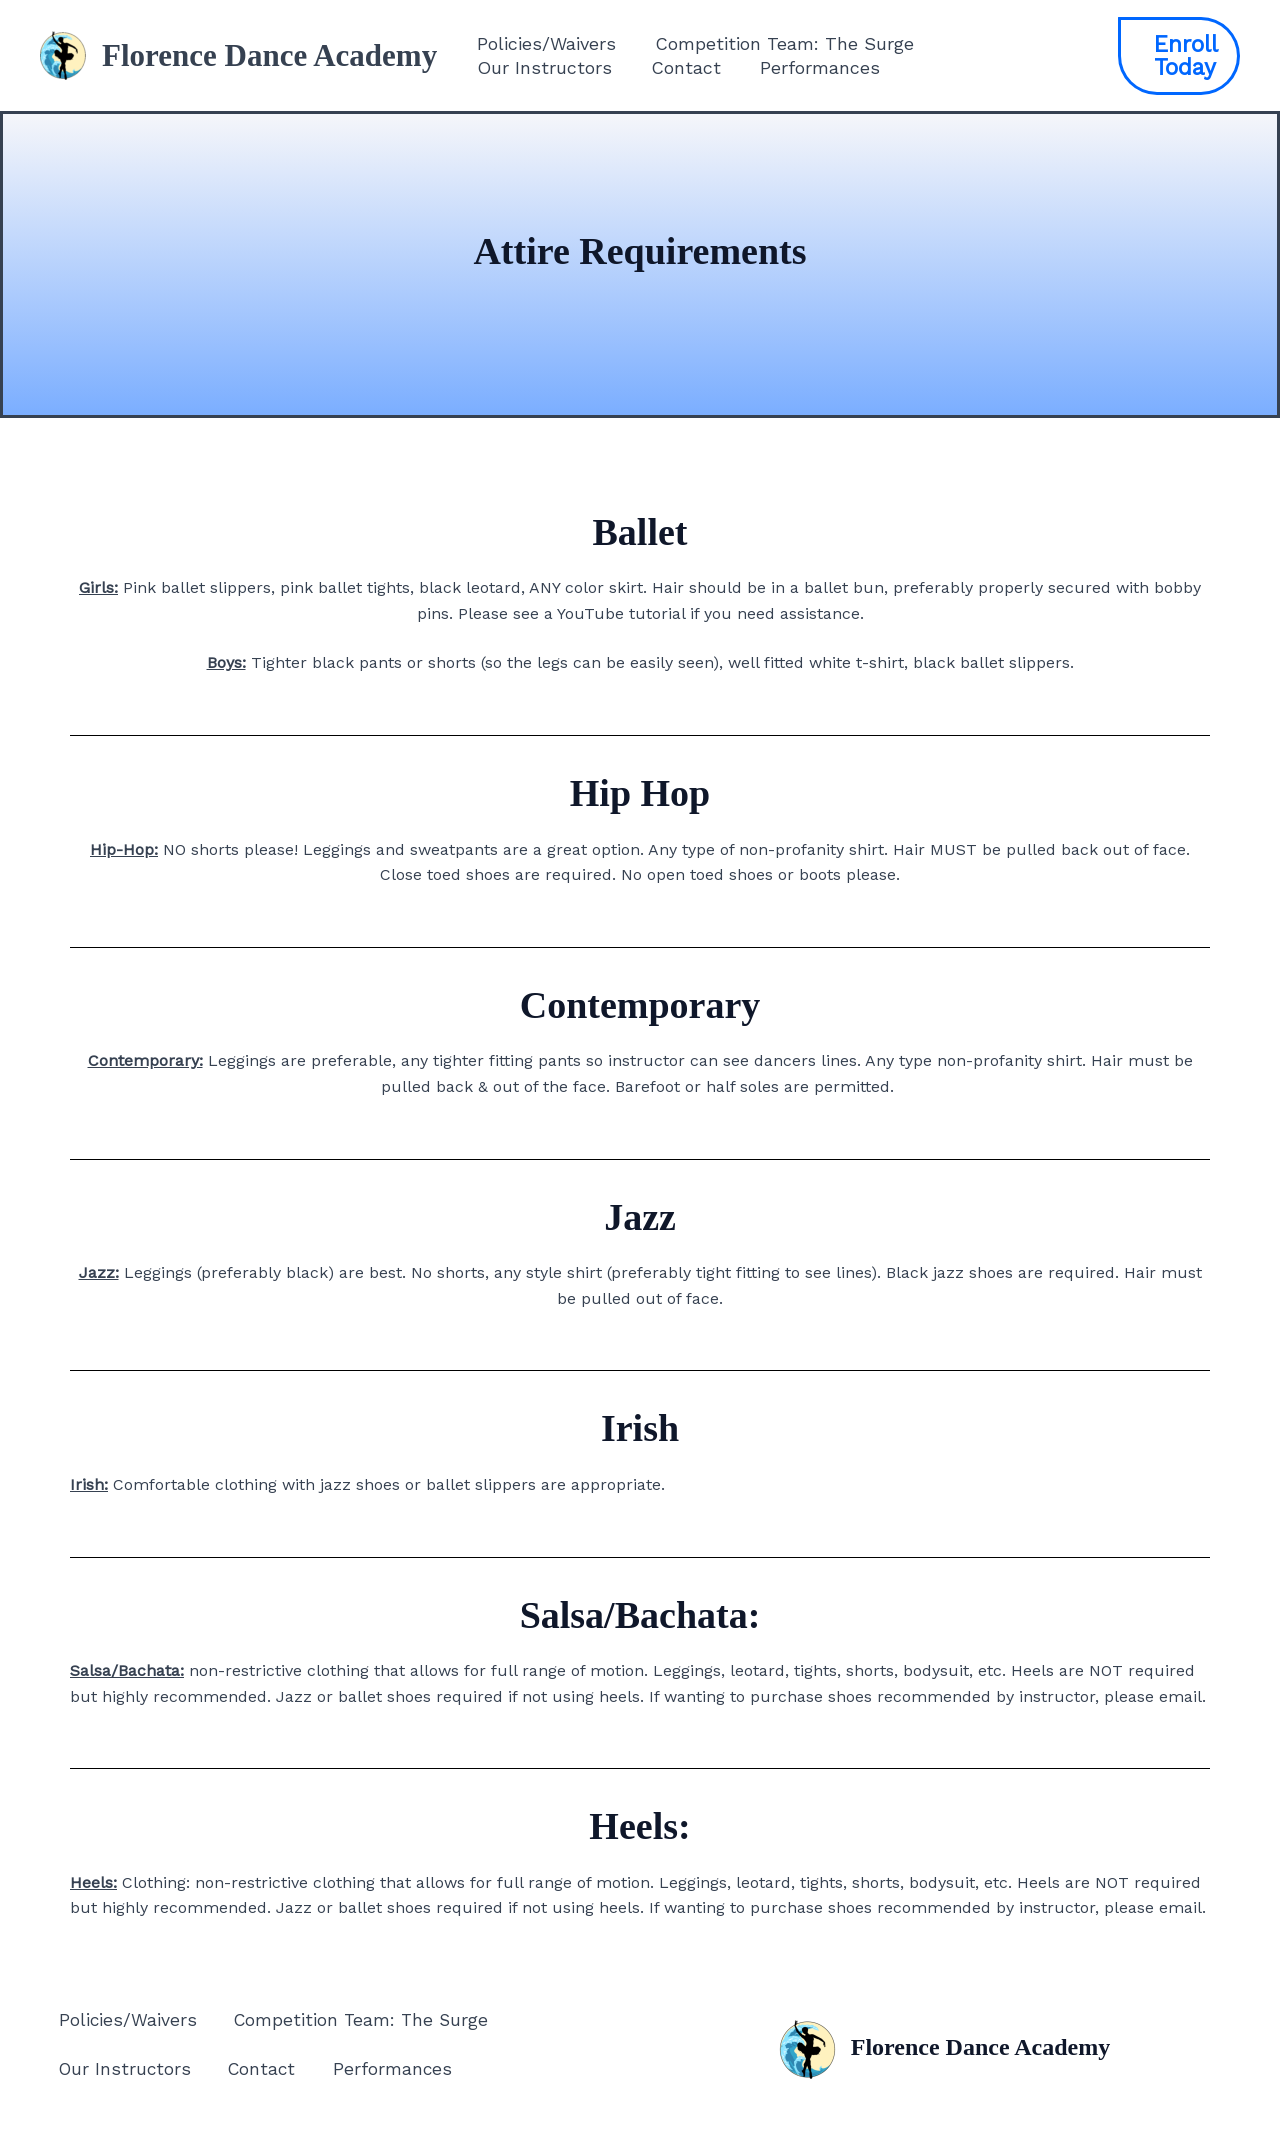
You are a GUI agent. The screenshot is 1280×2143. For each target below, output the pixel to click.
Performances (812, 67)
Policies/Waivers (544, 43)
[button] (1178, 56)
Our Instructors (542, 67)
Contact (681, 67)
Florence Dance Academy (269, 55)
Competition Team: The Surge (779, 43)
